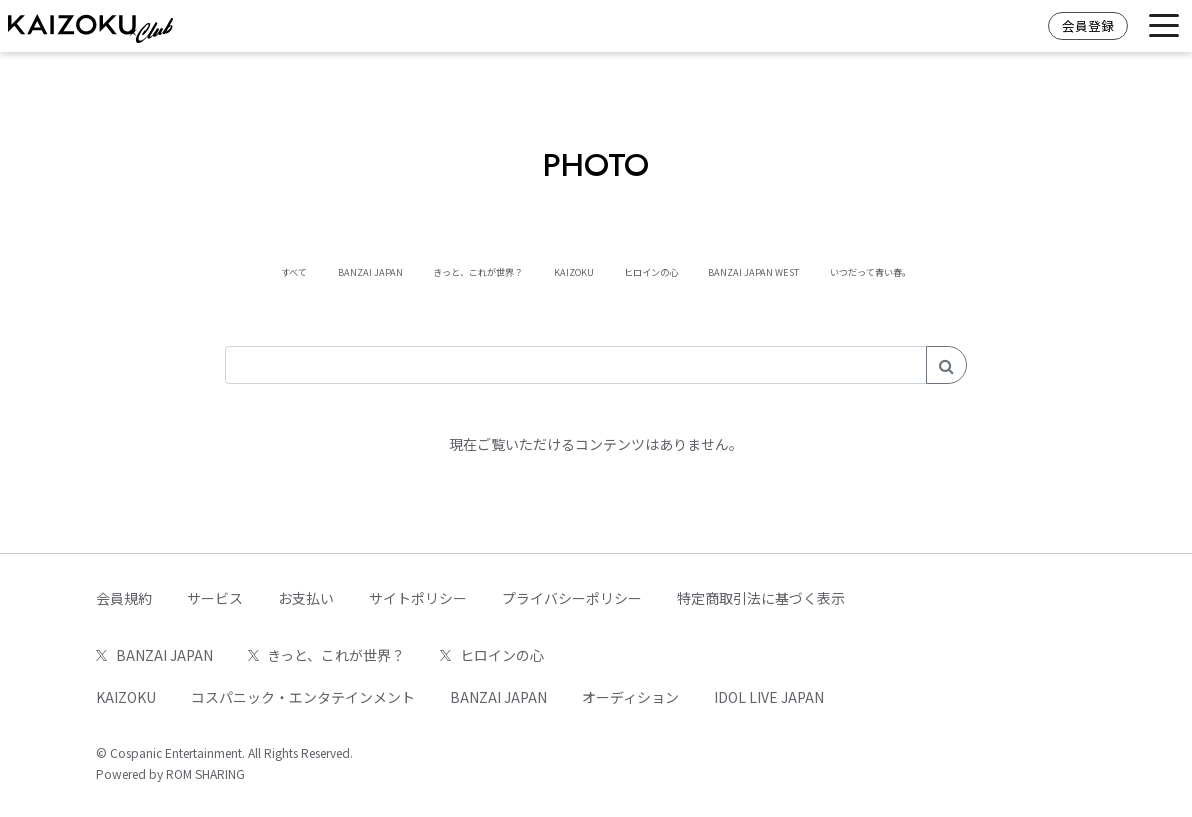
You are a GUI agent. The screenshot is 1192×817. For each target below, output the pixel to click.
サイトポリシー (418, 598)
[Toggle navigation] (1164, 26)
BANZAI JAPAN (253, 270)
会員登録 (1088, 25)
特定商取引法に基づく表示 (761, 598)
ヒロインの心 (677, 270)
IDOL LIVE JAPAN (769, 697)
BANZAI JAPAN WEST (833, 270)
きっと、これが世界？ (416, 270)
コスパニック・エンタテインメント (303, 697)
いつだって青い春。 (1010, 270)
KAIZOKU (560, 270)
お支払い (306, 598)
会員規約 (124, 598)
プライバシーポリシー (572, 598)
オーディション (630, 697)
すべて (140, 270)
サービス (215, 598)
